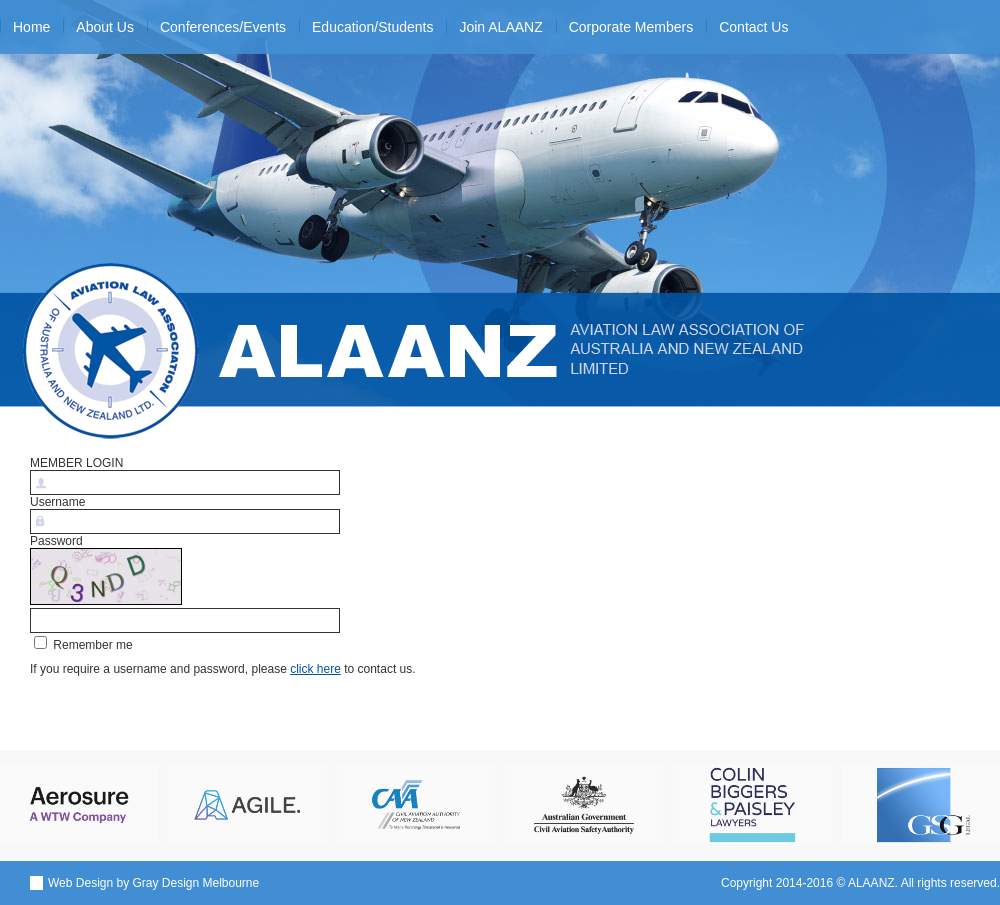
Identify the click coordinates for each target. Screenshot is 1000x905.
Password (56, 541)
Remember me (83, 645)
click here (315, 669)
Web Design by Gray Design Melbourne (153, 883)
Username (57, 502)
